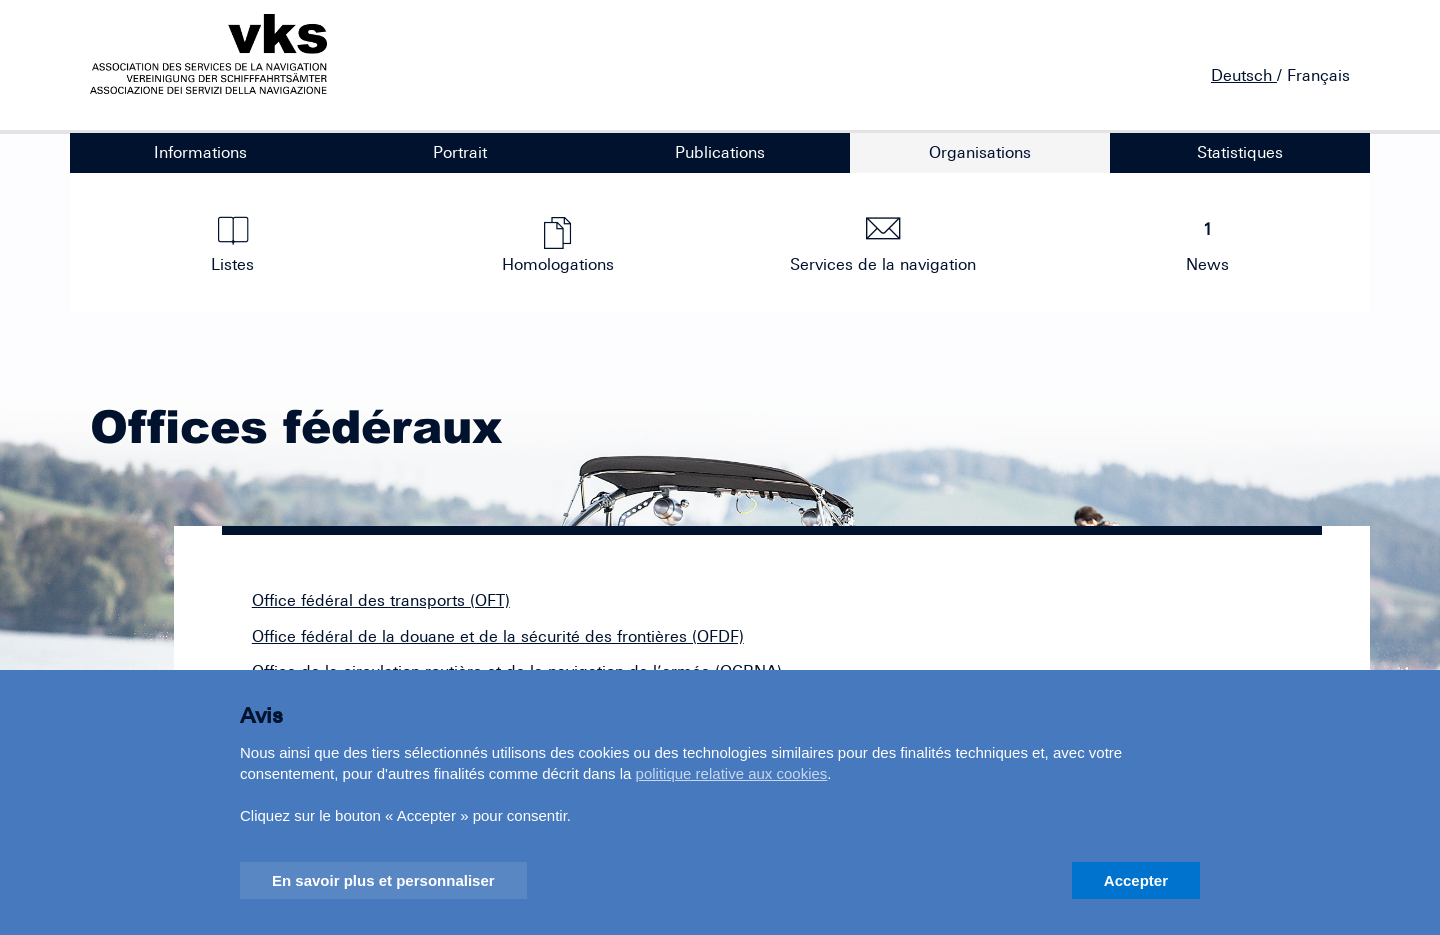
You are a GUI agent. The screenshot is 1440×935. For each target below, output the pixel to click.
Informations (200, 152)
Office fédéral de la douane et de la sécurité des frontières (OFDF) (498, 636)
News (1208, 245)
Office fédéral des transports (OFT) (381, 600)
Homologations (558, 245)
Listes (233, 245)
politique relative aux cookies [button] (732, 773)
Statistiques (1240, 152)
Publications (720, 152)
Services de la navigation (883, 245)
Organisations (980, 152)
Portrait (460, 152)
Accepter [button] (1136, 880)
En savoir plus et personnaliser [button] (383, 880)
